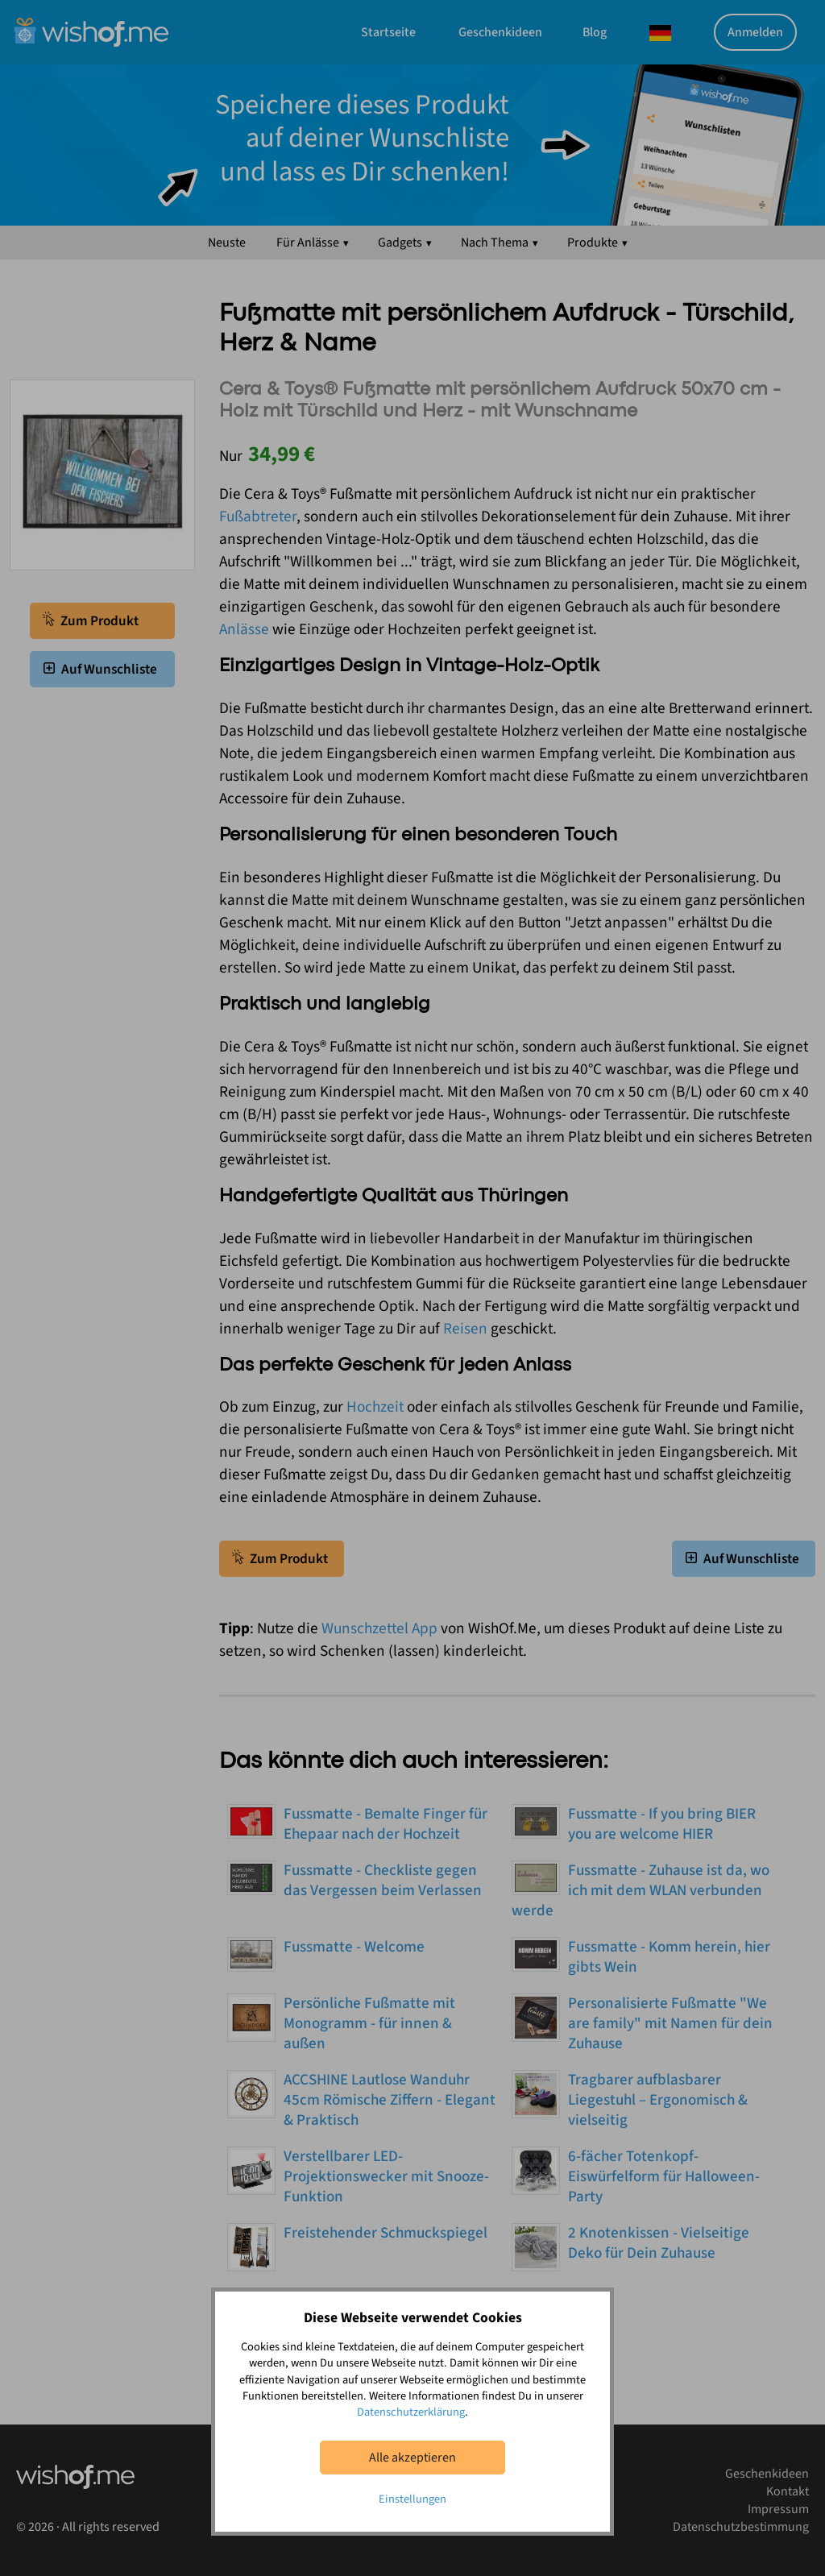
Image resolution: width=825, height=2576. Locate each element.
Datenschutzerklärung (411, 2412)
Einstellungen (412, 2499)
